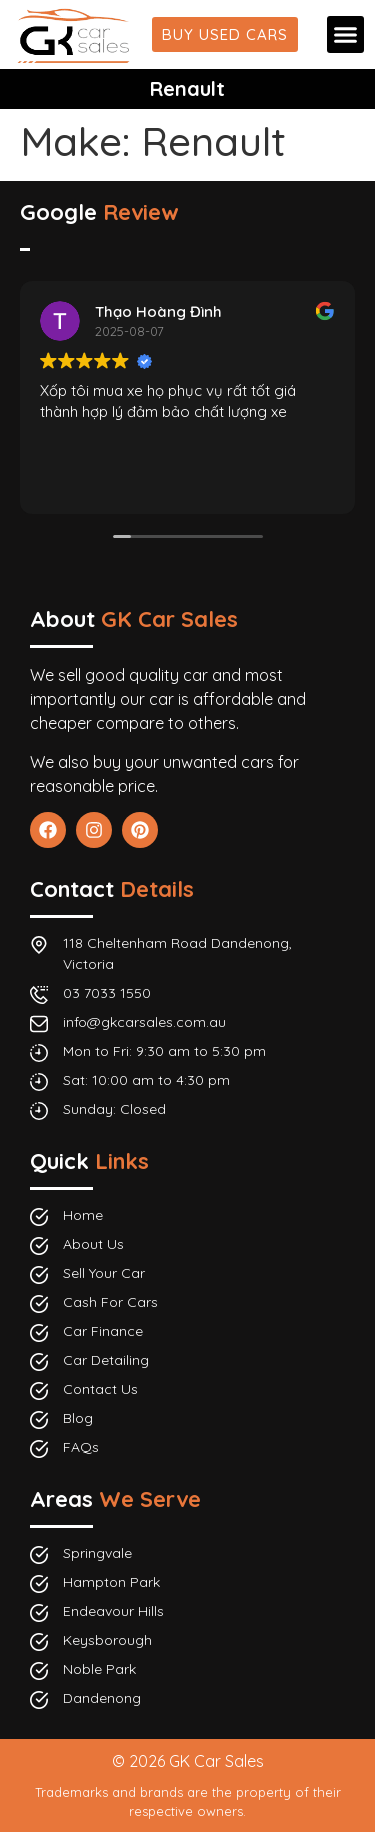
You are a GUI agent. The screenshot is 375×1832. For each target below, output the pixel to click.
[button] (346, 35)
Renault (187, 88)
